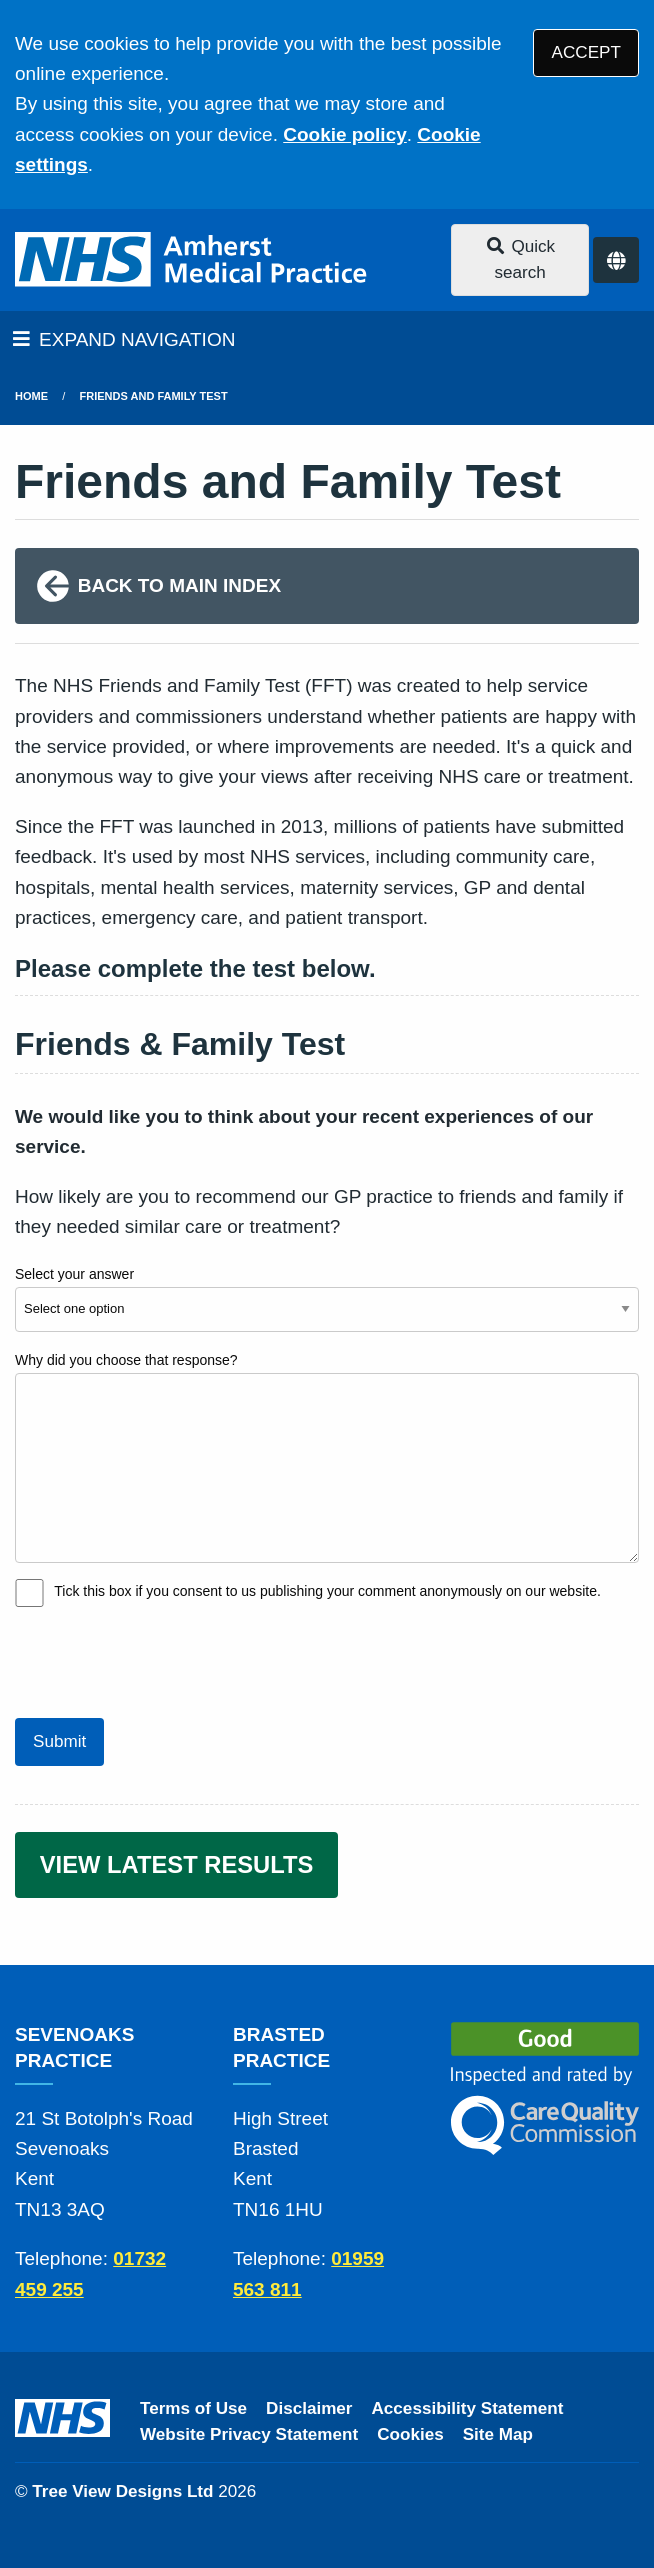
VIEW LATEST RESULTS (177, 1864)
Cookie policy (345, 134)
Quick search (520, 259)
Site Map (498, 2434)
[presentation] (167, 1660)
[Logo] (192, 260)
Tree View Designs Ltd (122, 2491)
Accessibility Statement (468, 2408)
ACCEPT (586, 52)
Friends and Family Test (154, 396)
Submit (59, 1741)
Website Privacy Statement (249, 2434)
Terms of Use (193, 2408)
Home (31, 396)
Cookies (410, 2434)
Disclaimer (309, 2408)
